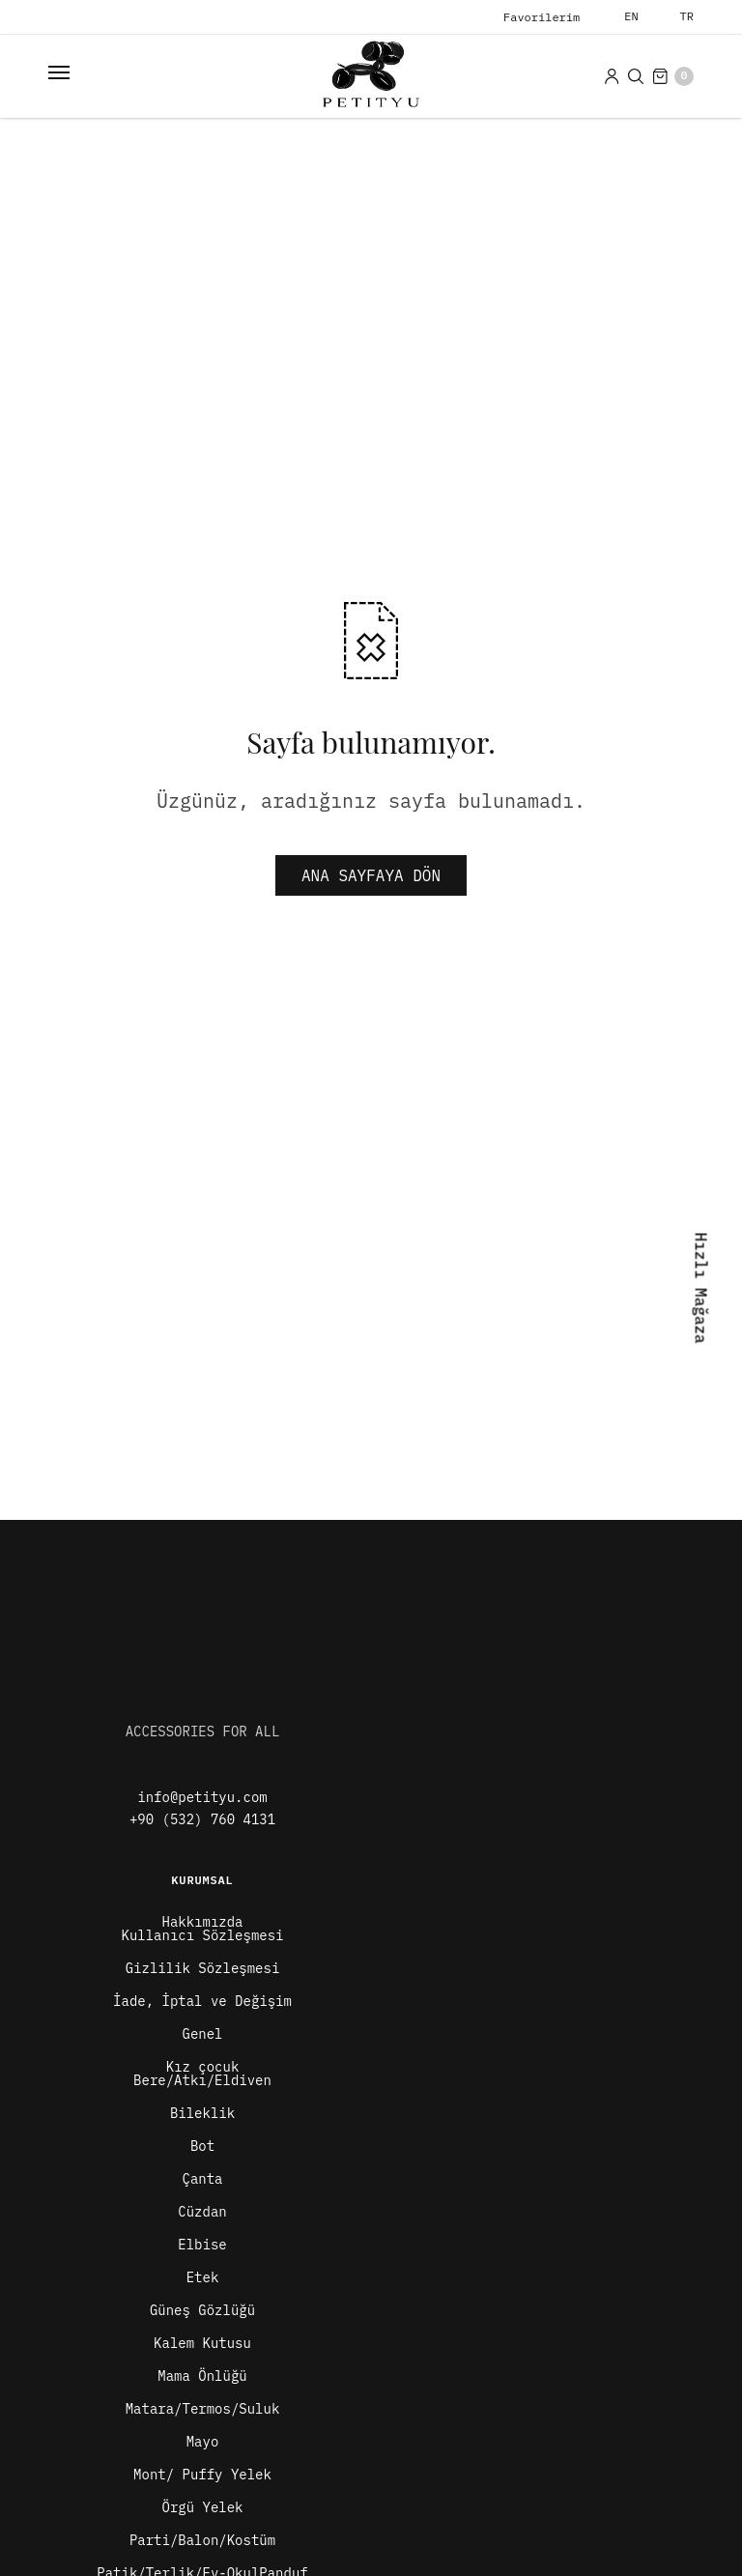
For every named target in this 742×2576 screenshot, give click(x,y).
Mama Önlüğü (201, 2376)
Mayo (202, 2441)
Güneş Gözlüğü (202, 2310)
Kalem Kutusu (202, 2343)
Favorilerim (541, 17)
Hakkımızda (202, 1922)
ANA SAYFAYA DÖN (371, 875)
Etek (202, 2277)
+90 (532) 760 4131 (202, 1819)
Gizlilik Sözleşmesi (203, 1968)
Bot (202, 2146)
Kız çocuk (203, 2066)
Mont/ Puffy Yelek (202, 2474)
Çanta (203, 2179)
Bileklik (202, 2113)
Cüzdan (202, 2211)
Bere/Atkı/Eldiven (202, 2080)
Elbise (202, 2244)
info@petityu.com (202, 1797)
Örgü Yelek (202, 2507)
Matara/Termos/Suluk (203, 2409)
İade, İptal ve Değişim (202, 2001)
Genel (203, 2034)
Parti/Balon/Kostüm (202, 2540)
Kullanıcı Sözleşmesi (203, 1935)
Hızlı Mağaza (700, 1287)
